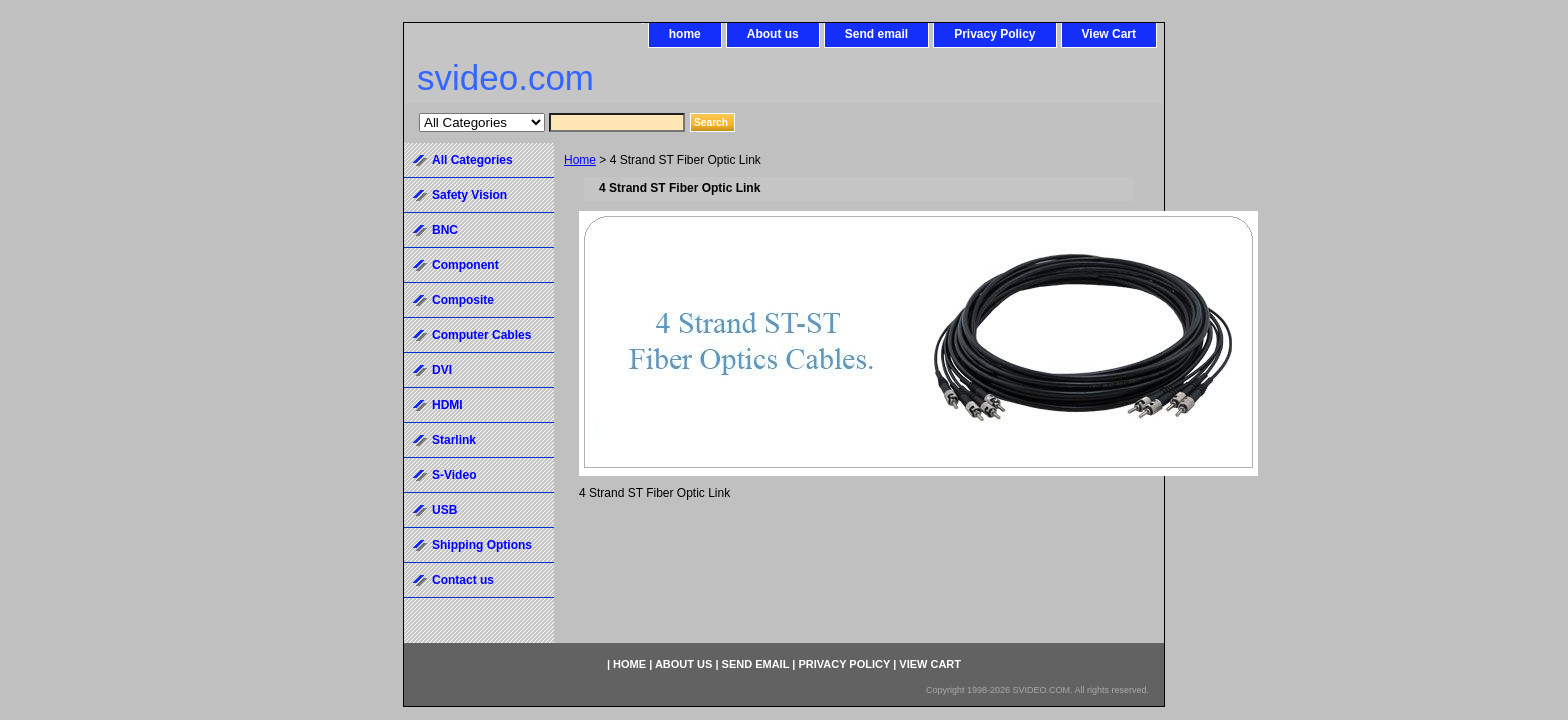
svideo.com (505, 77)
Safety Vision (469, 195)
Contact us (463, 580)
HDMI (447, 405)
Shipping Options (482, 545)
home (685, 34)
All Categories (472, 160)
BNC (445, 230)
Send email (876, 34)
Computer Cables (481, 335)
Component (465, 265)
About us (773, 34)
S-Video (454, 475)
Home (580, 160)
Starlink (454, 440)
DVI (442, 370)
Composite (463, 300)
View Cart (1109, 34)
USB (444, 510)
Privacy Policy (994, 34)
